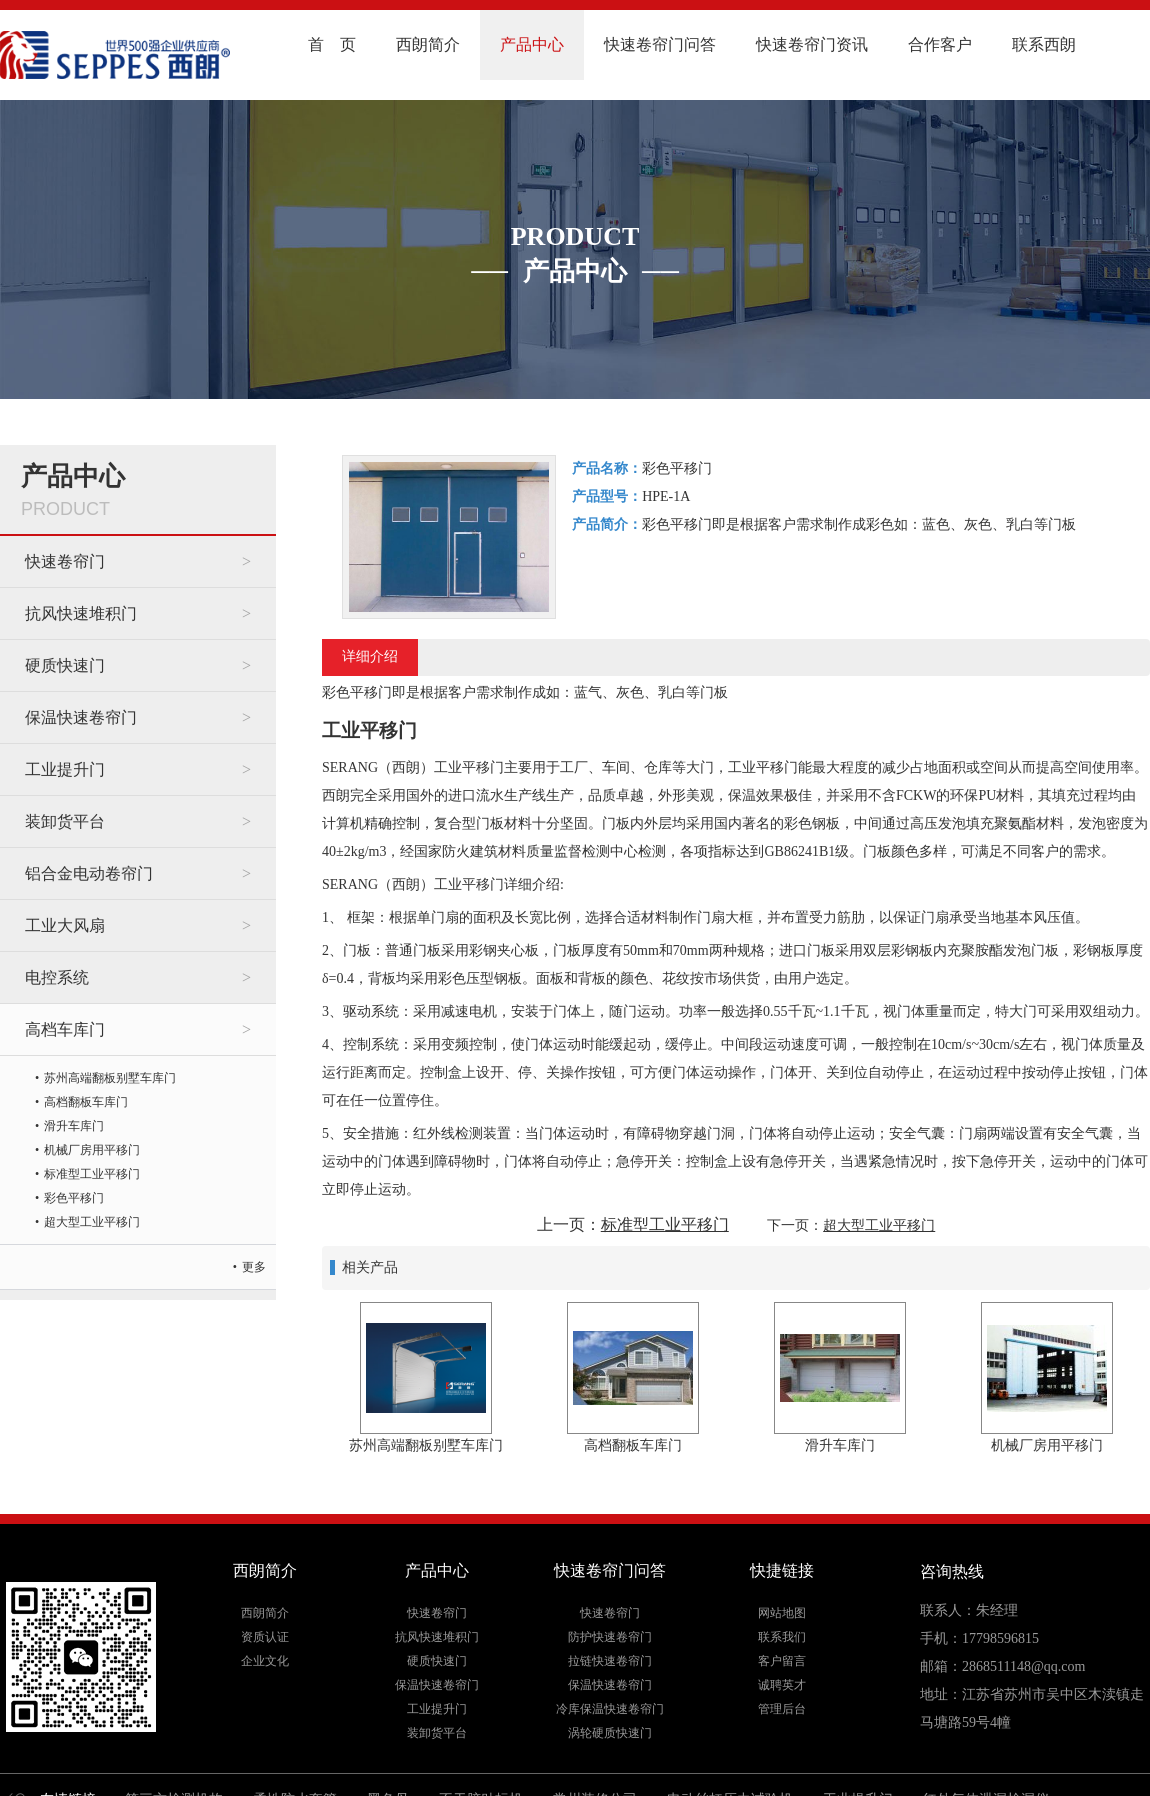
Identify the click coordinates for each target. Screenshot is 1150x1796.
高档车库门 (65, 1029)
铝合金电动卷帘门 (89, 873)
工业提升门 (65, 769)
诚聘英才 (782, 1685)
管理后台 (782, 1709)
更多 (254, 1267)
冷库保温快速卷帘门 (610, 1709)
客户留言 (782, 1661)
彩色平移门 (74, 1198)
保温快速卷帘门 (81, 717)
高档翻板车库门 (86, 1102)
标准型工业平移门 (92, 1174)
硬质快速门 (65, 665)
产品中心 (532, 44)
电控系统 (57, 977)
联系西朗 (1044, 44)
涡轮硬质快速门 (610, 1733)
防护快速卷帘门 (610, 1637)
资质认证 (265, 1637)
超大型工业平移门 (92, 1222)
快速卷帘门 (65, 561)
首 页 (332, 44)
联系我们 (782, 1637)
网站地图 (782, 1613)
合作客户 (940, 44)
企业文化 (265, 1661)
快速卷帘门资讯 (812, 44)
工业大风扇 (65, 925)
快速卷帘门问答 (660, 44)
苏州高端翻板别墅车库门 (110, 1078)
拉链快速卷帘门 (610, 1661)
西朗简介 (428, 44)
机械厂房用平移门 (92, 1150)
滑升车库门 (74, 1126)
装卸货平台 (65, 821)
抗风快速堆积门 (81, 613)
